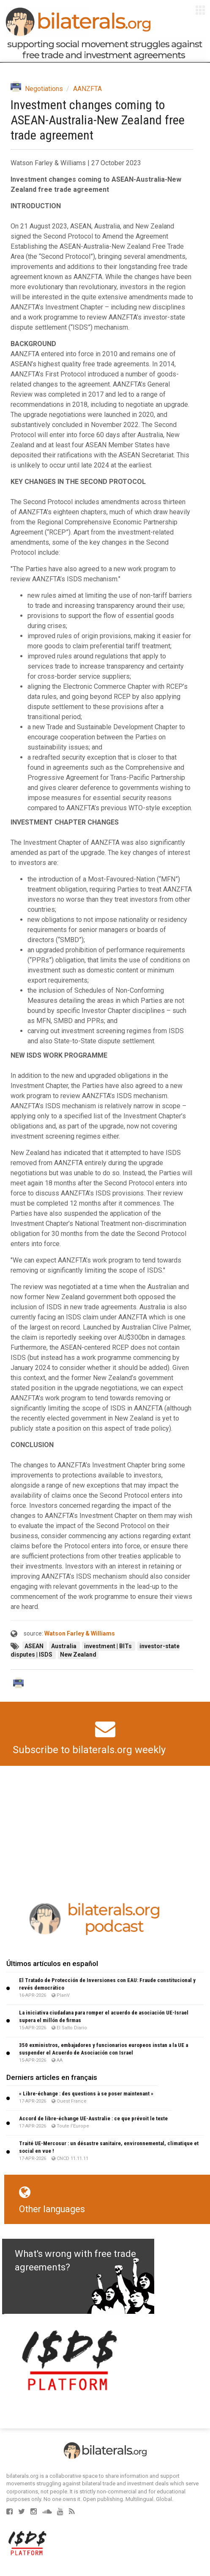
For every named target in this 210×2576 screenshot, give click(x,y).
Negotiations (44, 89)
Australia (64, 1646)
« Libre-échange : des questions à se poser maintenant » (86, 2093)
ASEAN (35, 1646)
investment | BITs (108, 1646)
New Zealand (78, 1654)
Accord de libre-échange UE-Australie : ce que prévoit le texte (93, 2118)
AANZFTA (87, 89)
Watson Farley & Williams (79, 1633)
